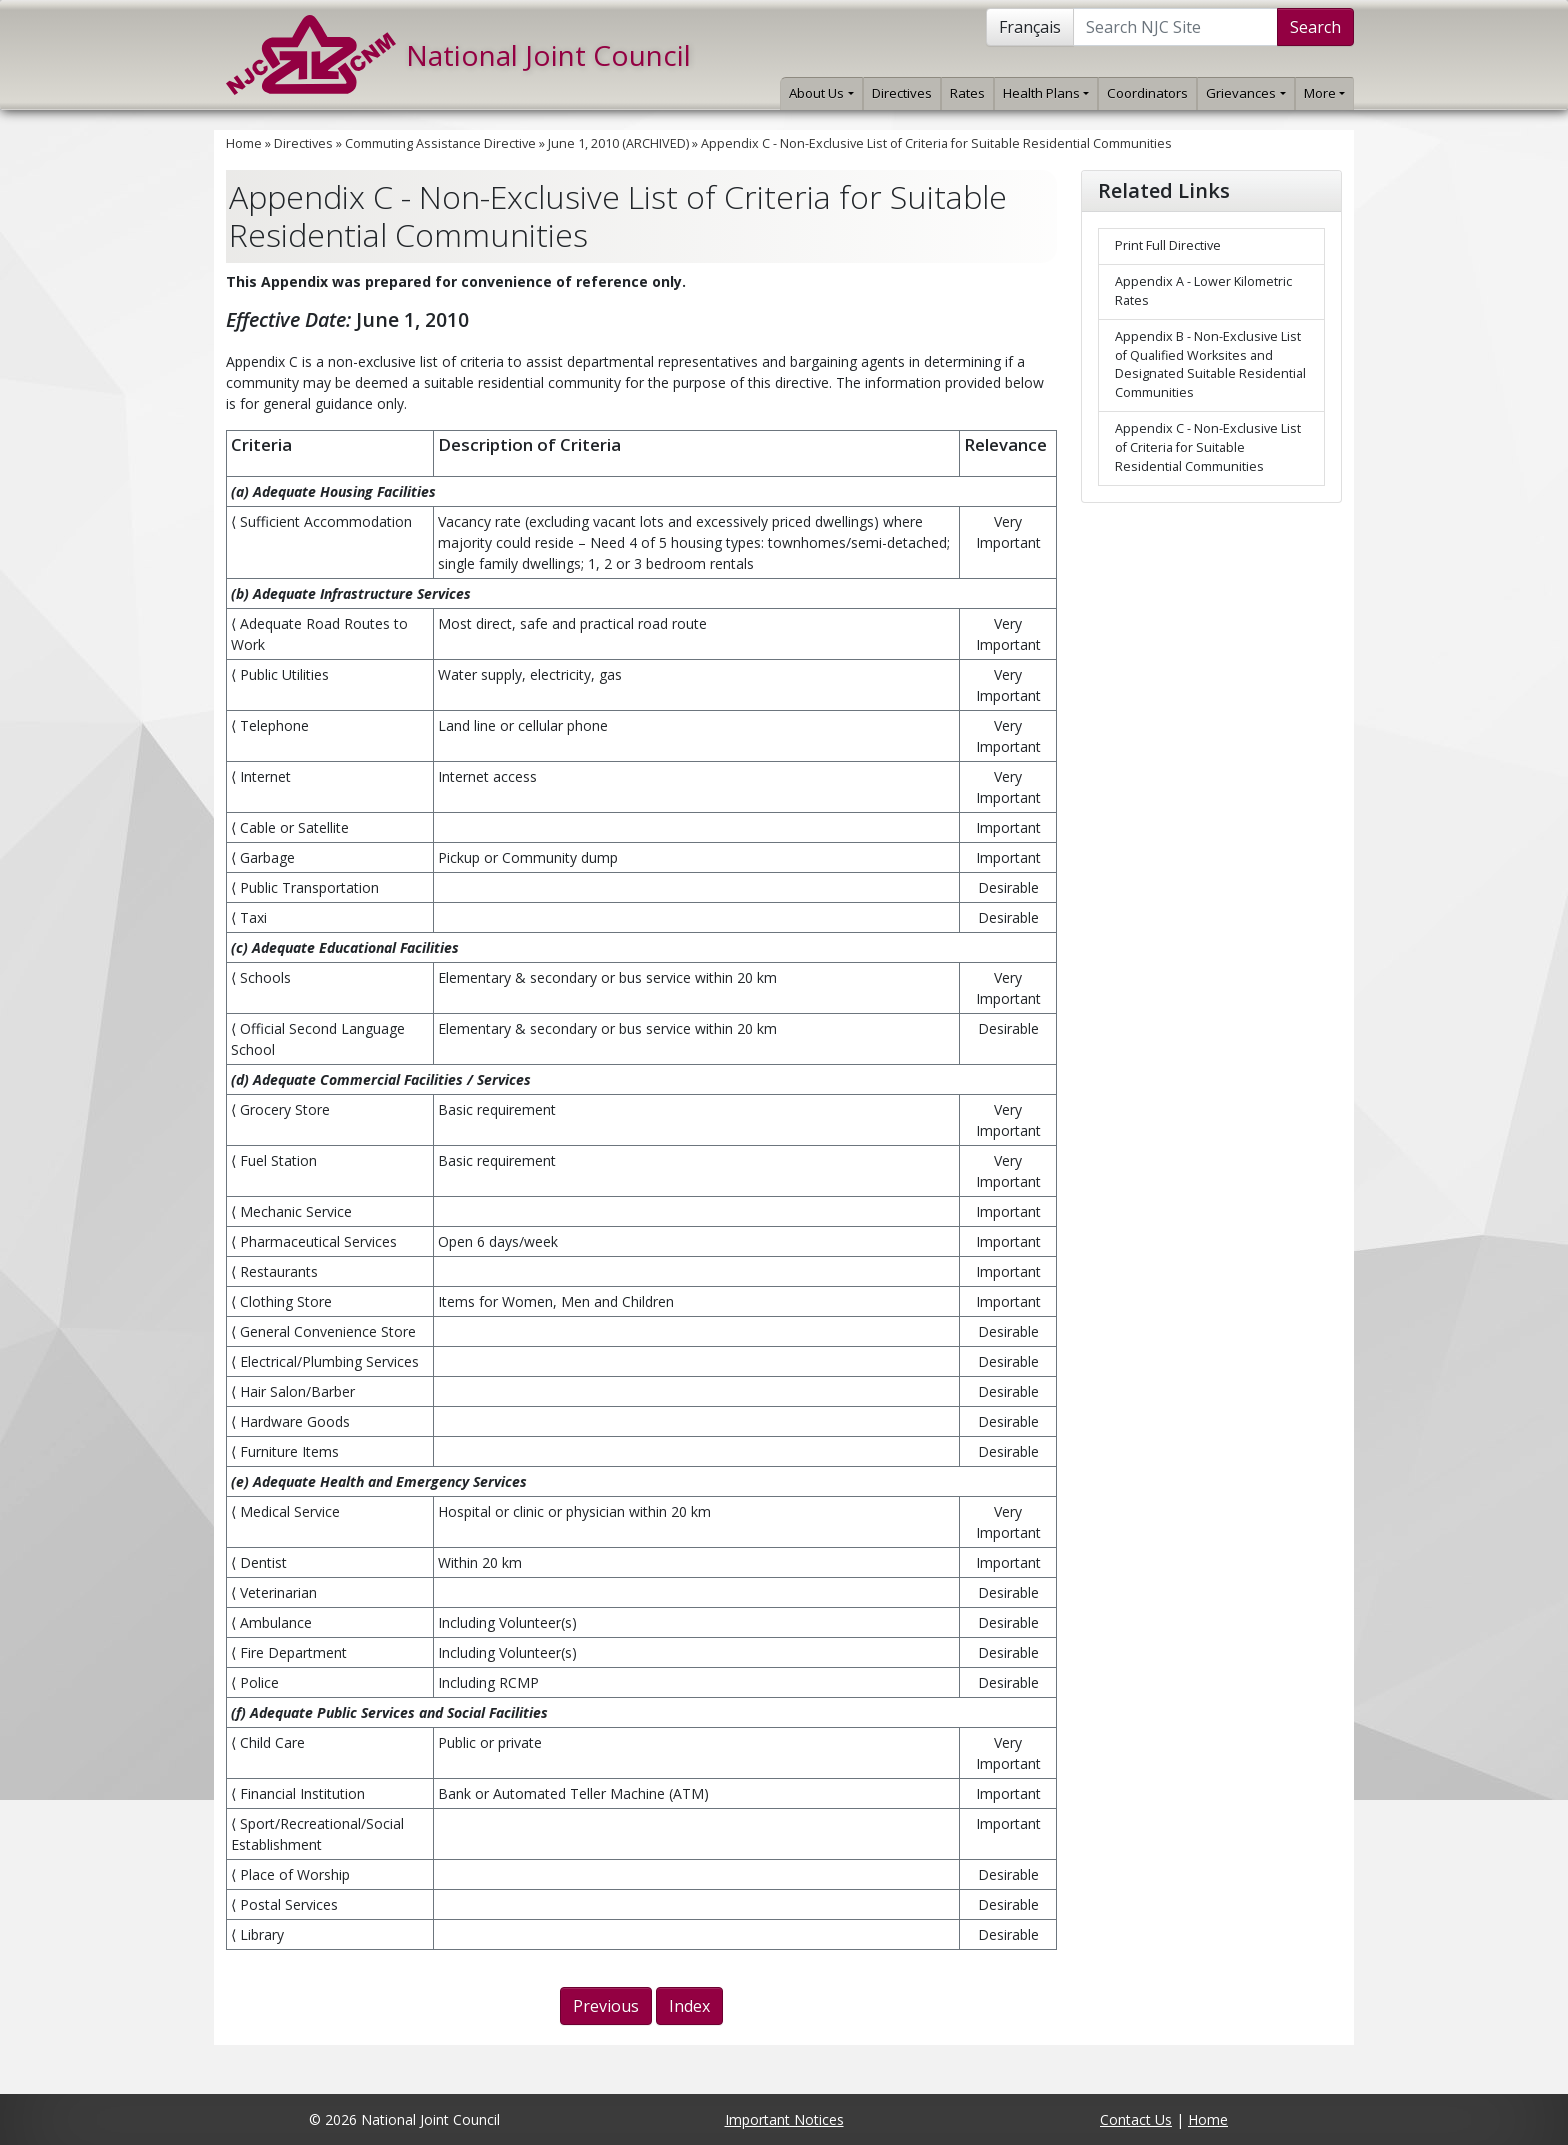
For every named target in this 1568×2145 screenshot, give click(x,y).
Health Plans (1046, 93)
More (1324, 93)
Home (244, 143)
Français (1030, 27)
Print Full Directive (1168, 245)
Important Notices (784, 2119)
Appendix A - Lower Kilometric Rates (1203, 291)
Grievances (1245, 93)
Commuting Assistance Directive (440, 143)
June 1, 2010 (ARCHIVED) (618, 143)
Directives (902, 93)
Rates (967, 93)
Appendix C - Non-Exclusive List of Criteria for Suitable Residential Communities (936, 143)
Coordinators (1147, 93)
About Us (821, 93)
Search (1315, 27)
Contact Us (1136, 2119)
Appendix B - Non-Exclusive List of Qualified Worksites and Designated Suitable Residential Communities (1210, 365)
